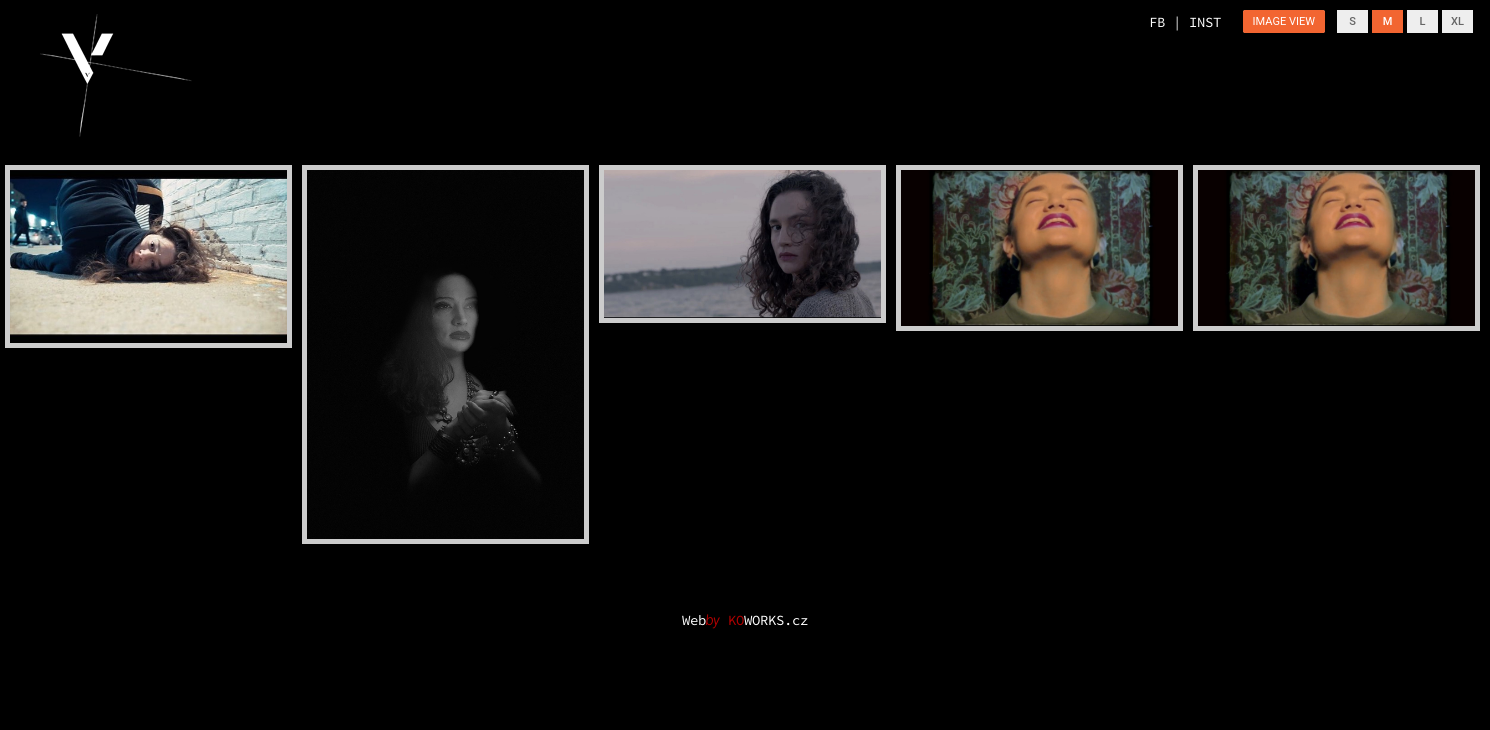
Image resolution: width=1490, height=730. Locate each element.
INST (1205, 22)
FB (1157, 22)
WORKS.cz (768, 620)
